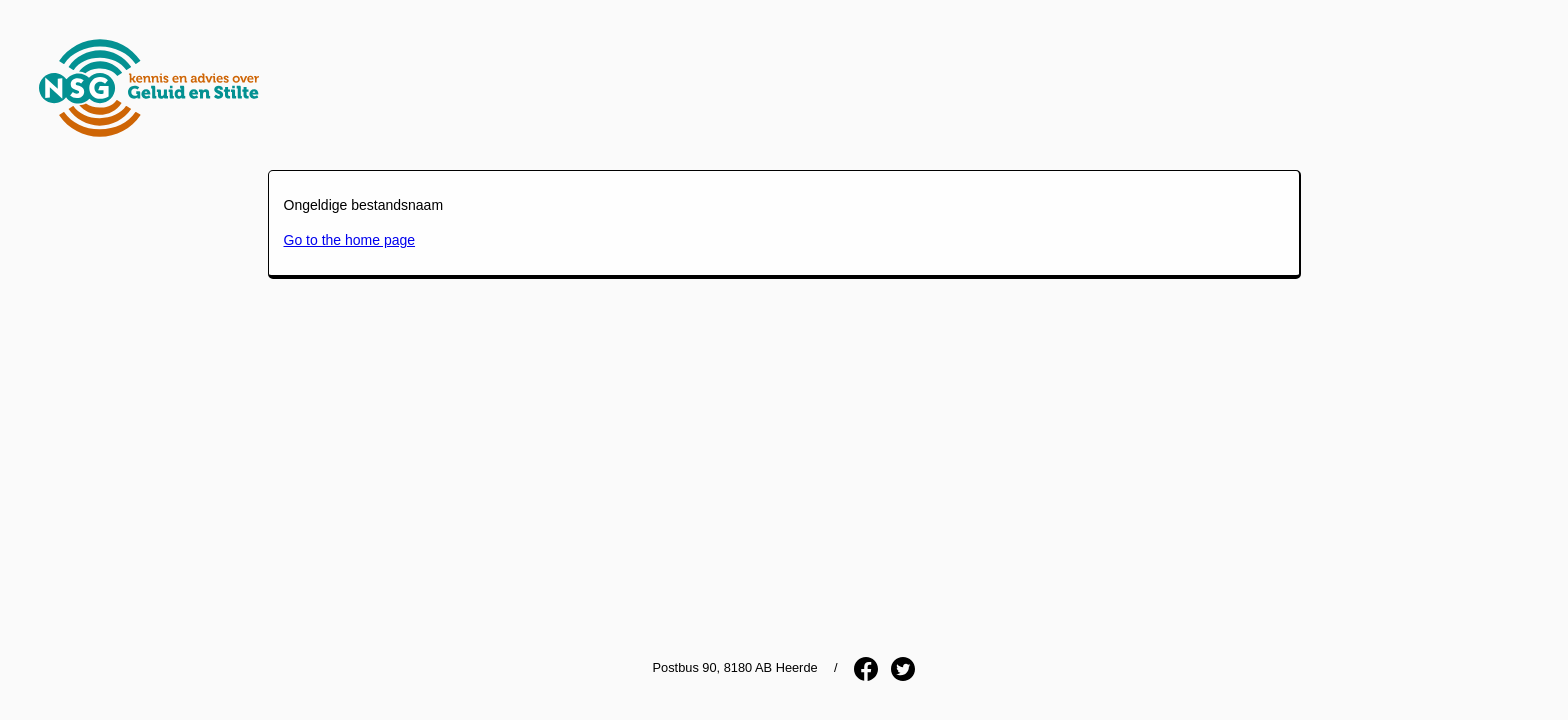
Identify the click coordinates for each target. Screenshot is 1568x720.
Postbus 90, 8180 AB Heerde (735, 667)
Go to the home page (350, 240)
